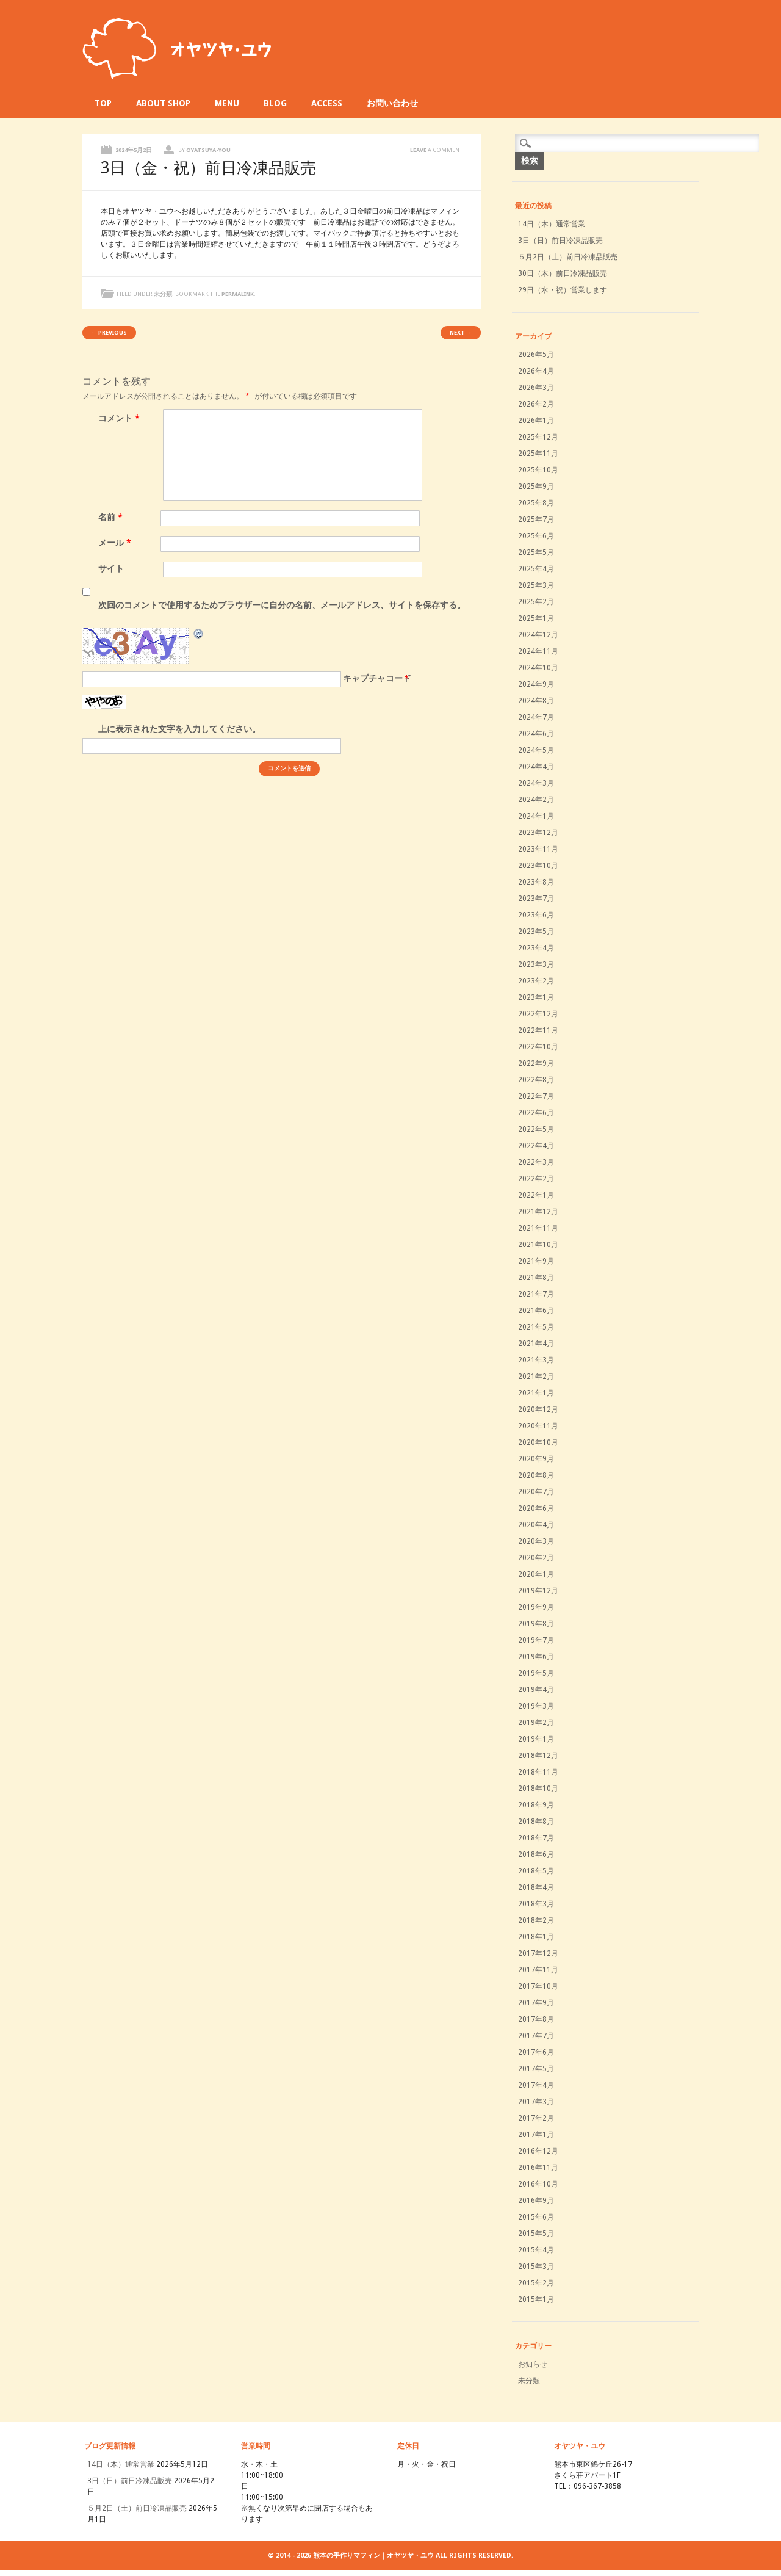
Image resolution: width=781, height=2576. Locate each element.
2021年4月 (536, 1343)
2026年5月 (536, 354)
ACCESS (326, 103)
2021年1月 (536, 1393)
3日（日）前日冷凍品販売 (560, 240)
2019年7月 (536, 1640)
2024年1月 (536, 816)
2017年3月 (536, 2101)
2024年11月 (538, 651)
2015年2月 (536, 2283)
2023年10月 (538, 865)
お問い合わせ (392, 103)
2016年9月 (536, 2200)
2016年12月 (538, 2151)
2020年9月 (536, 1459)
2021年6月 (536, 1310)
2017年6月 (536, 2052)
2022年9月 (536, 1063)
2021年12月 (538, 1211)
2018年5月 (536, 1871)
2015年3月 (536, 2266)
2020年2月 (536, 1558)
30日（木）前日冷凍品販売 (562, 273)
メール (116, 543)
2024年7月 (536, 717)
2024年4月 (536, 766)
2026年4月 (536, 371)
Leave (436, 150)
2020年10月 (538, 1442)
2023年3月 (536, 964)
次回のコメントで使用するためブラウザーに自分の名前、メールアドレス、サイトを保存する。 (282, 605)
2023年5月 (536, 931)
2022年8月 (536, 1080)
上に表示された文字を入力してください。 (179, 729)
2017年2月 (536, 2118)
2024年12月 (538, 635)
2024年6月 (536, 733)
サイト (111, 568)
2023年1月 (536, 997)
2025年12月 (538, 437)
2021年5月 (536, 1327)
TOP (103, 103)
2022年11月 (538, 1030)
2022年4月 (536, 1145)
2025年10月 (538, 470)
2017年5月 (536, 2068)
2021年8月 (536, 1277)
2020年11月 (538, 1426)
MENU (227, 103)
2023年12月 (538, 832)
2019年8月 (536, 1623)
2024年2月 (536, 799)
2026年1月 (536, 420)
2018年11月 (538, 1772)
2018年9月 (536, 1805)
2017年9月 (536, 2003)
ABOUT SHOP (163, 103)
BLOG (275, 103)
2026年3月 (536, 387)
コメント (120, 418)
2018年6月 (536, 1854)
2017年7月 (536, 2035)
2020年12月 (538, 1409)
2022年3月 (536, 1162)
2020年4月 (536, 1525)
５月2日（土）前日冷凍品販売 (567, 257)
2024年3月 (536, 783)
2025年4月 (536, 569)
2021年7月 (536, 1294)
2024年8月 (536, 700)
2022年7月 (536, 1096)
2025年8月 (536, 503)
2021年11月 (538, 1228)
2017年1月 (536, 2134)
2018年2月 (536, 1920)
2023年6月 (536, 915)
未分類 (163, 294)
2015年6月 (536, 2217)
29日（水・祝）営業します (562, 290)
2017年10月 (538, 1986)
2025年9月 (536, 486)
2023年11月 (538, 849)
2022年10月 (538, 1047)
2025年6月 (536, 536)
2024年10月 (538, 668)
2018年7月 (536, 1838)
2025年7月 (536, 519)
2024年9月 (536, 684)
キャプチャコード (377, 678)
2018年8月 (536, 1821)
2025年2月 (536, 602)
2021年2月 (536, 1376)
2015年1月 (536, 2299)
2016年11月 (538, 2167)
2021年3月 (536, 1360)
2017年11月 (538, 1970)
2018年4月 (536, 1887)
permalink (237, 294)
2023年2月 (536, 981)
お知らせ (532, 2364)
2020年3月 (536, 1541)
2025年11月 (538, 453)
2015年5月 (536, 2233)
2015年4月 (536, 2250)
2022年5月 (536, 1129)
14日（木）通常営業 (551, 224)
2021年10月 (538, 1244)
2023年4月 (536, 948)
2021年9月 (536, 1261)
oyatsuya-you (208, 150)
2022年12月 (538, 1014)
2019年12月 (538, 1590)
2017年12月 (538, 1953)
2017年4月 (536, 2085)
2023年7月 (536, 898)
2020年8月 (536, 1475)
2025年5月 (536, 552)
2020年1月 (536, 1574)
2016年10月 (538, 2184)
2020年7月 (536, 1492)
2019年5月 (536, 1673)
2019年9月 (536, 1607)
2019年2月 (536, 1722)
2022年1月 (536, 1195)
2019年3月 (536, 1706)
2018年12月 (538, 1755)
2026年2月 (536, 404)
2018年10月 (538, 1788)
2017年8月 (536, 2019)
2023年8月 (536, 882)
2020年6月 (536, 1508)
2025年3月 (536, 585)
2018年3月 (536, 1904)
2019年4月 (536, 1689)
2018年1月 (536, 1937)
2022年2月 (536, 1178)
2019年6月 (536, 1656)
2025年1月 (536, 618)
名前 (112, 517)
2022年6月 (536, 1113)
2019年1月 (536, 1739)
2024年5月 (536, 750)
